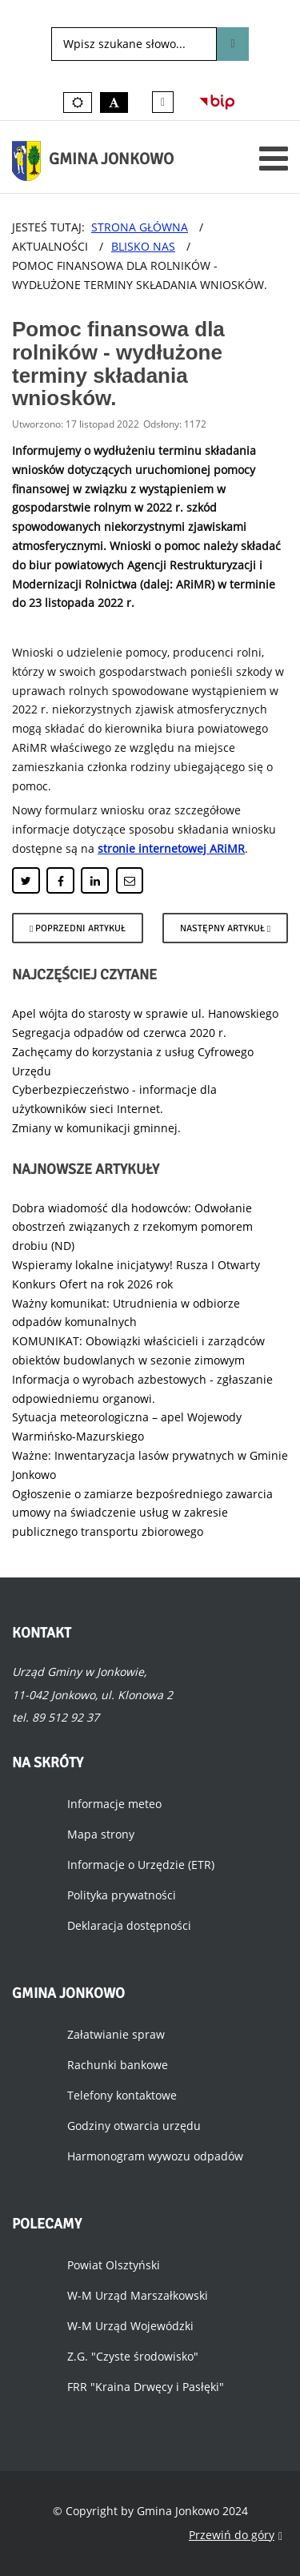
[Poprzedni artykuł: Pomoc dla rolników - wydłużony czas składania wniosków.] (77, 928)
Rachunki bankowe (117, 2064)
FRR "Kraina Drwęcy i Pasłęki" (145, 2386)
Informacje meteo (114, 1803)
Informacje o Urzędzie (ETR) (140, 1864)
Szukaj (232, 44)
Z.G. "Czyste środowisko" (132, 2356)
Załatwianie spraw (116, 2034)
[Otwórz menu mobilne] (273, 158)
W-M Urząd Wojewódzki (130, 2325)
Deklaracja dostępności (129, 1925)
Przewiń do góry (235, 2535)
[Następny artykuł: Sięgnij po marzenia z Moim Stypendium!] (225, 928)
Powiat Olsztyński (113, 2265)
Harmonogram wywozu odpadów (155, 2156)
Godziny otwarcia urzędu (134, 2125)
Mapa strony (100, 1834)
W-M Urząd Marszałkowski (137, 2295)
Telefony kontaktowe (122, 2095)
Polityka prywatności (121, 1895)
